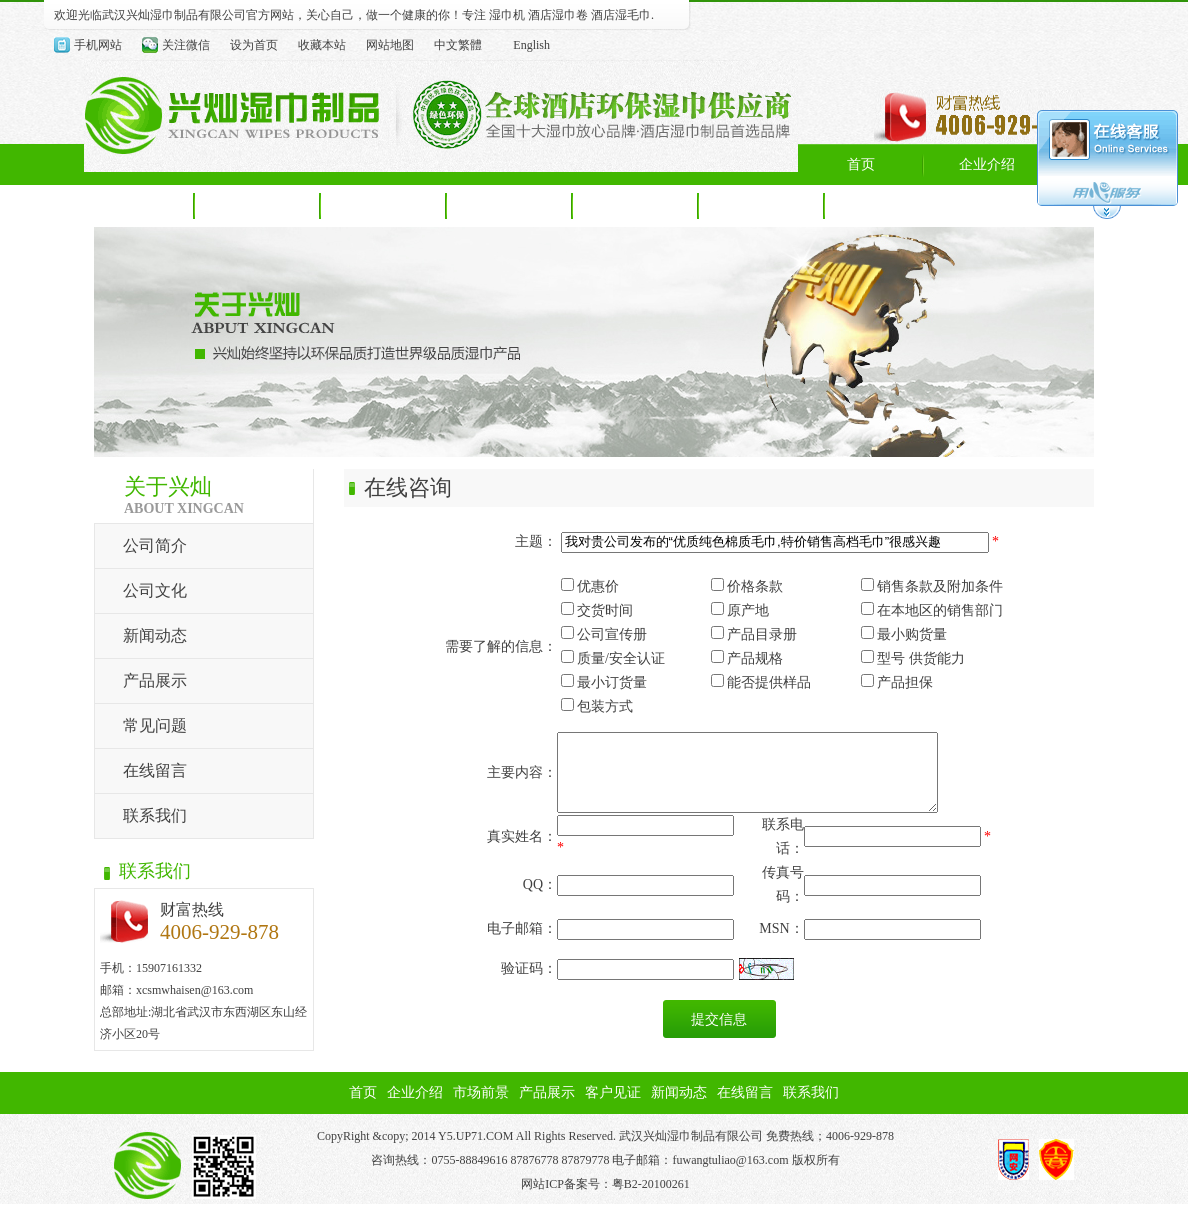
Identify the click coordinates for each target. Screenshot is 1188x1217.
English (531, 45)
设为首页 (254, 45)
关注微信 (186, 45)
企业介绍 (415, 1105)
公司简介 (155, 545)
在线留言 (155, 770)
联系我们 (155, 815)
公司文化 (155, 590)
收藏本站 (322, 45)
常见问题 (155, 725)
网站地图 (390, 45)
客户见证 (613, 1105)
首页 (363, 1105)
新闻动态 (155, 635)
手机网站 (98, 45)
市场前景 (481, 1105)
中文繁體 (458, 45)
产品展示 (155, 680)
